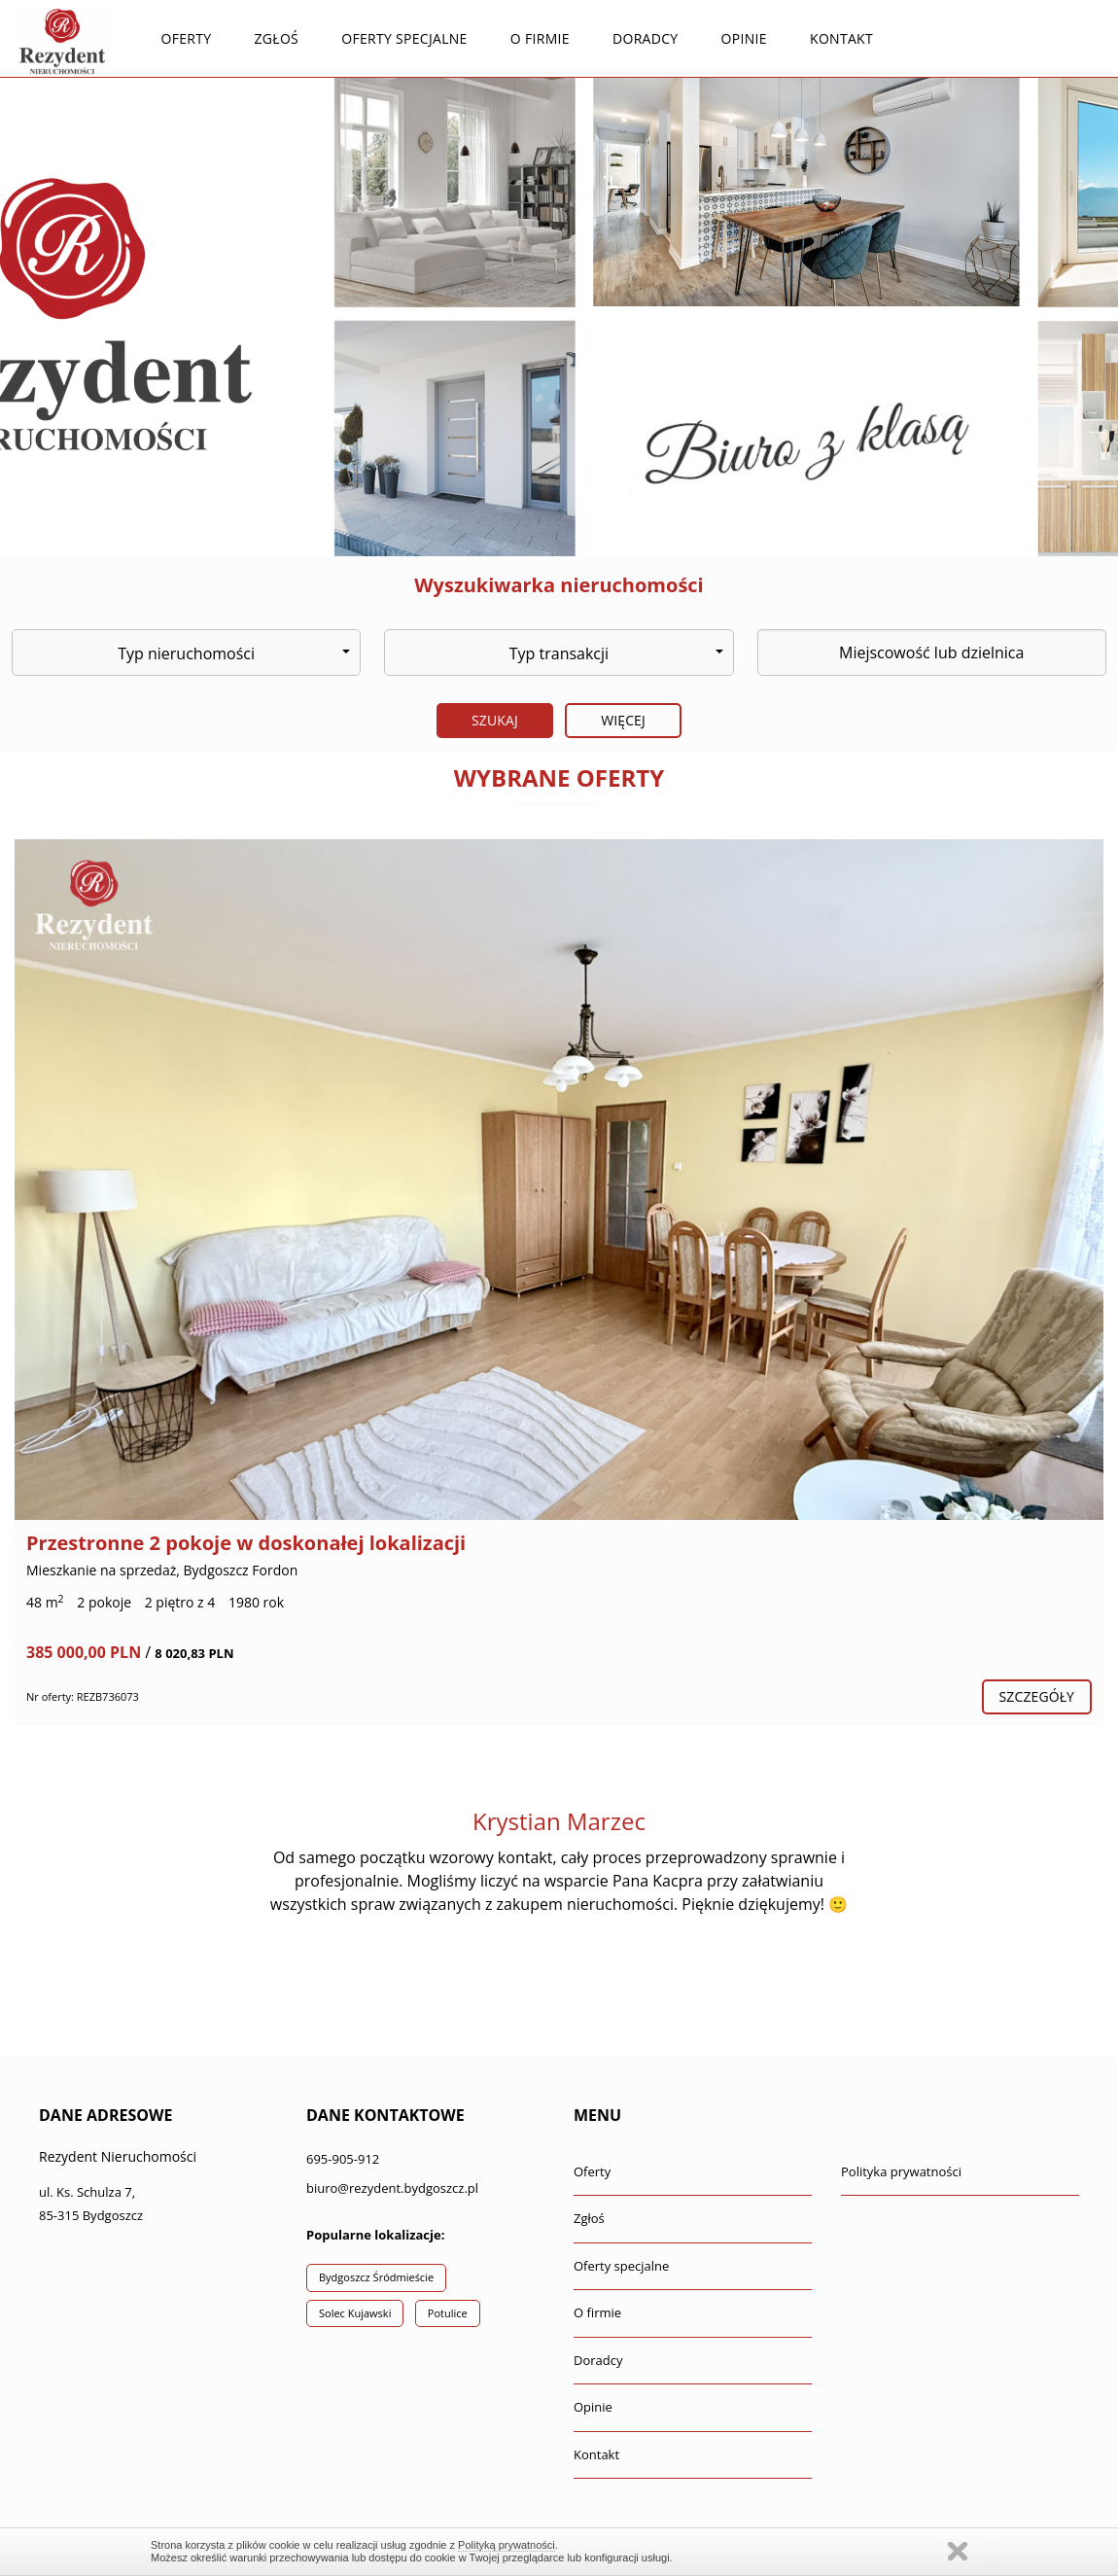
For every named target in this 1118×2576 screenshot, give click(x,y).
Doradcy (645, 38)
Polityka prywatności (901, 2171)
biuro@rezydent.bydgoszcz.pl (392, 2188)
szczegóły (1036, 1696)
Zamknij (957, 2551)
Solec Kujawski (355, 2313)
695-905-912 (342, 2159)
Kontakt (841, 38)
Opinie (744, 38)
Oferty (185, 38)
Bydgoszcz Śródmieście (376, 2277)
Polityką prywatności (506, 2545)
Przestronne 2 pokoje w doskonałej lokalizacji (246, 1543)
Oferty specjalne (404, 38)
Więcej (623, 720)
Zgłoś (277, 38)
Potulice (448, 2313)
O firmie (540, 38)
